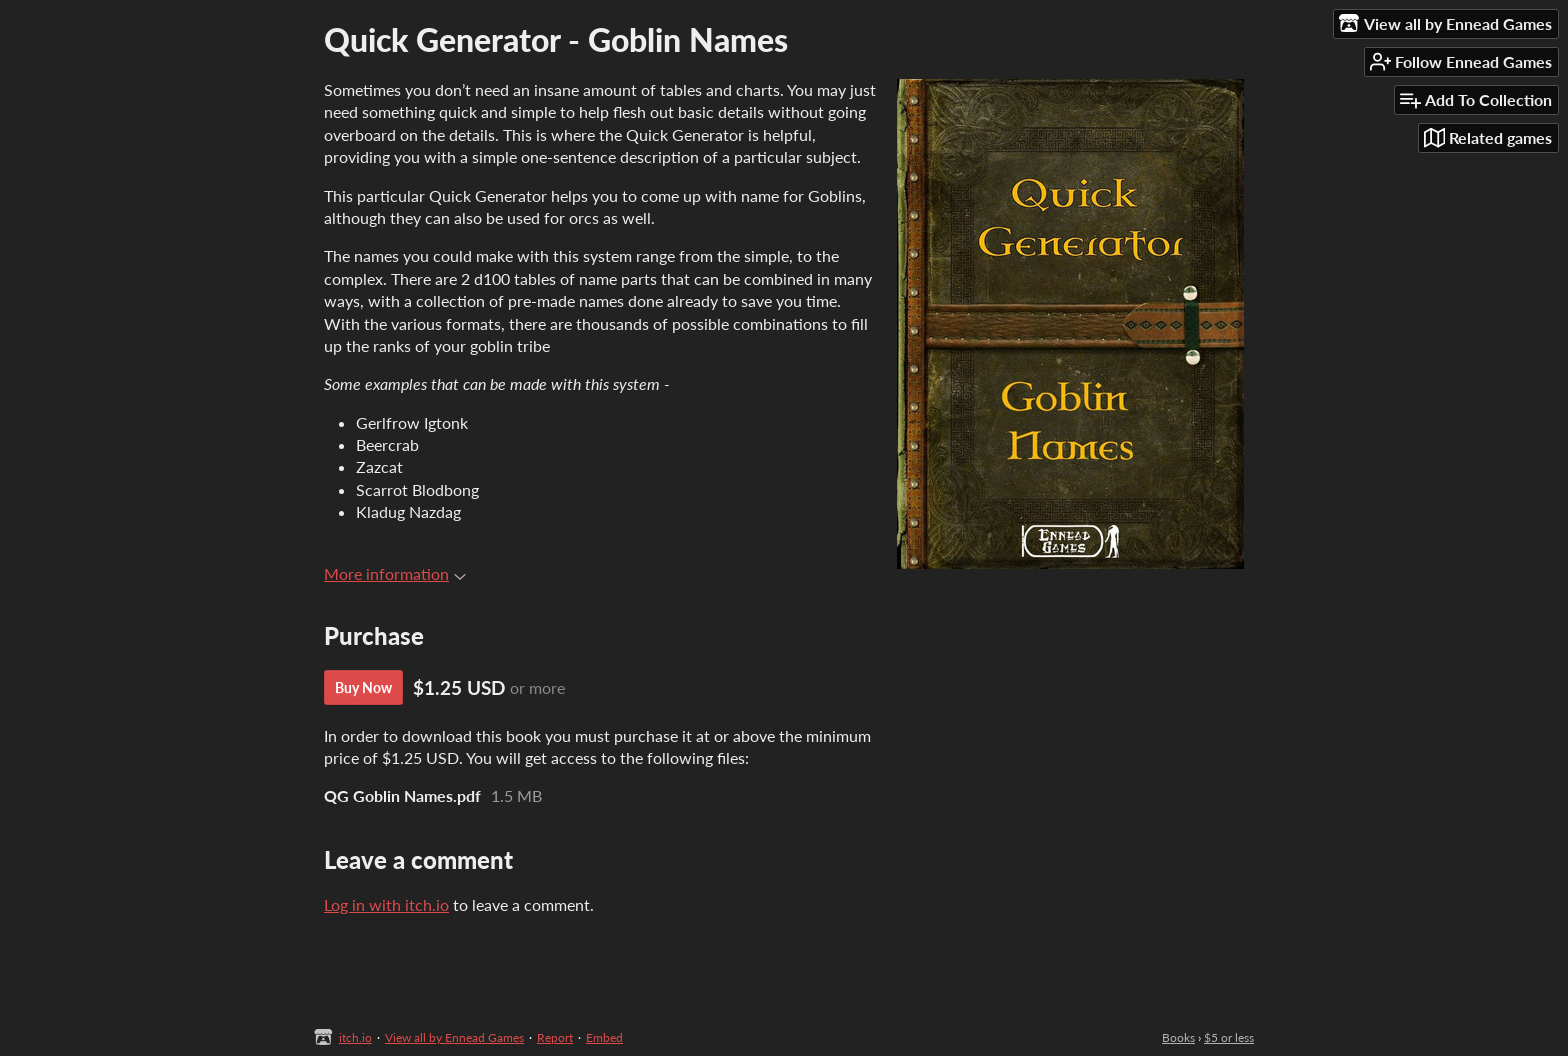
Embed (604, 1037)
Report (555, 1037)
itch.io (355, 1037)
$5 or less (1229, 1037)
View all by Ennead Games (454, 1037)
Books (1178, 1037)
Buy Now (363, 687)
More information (395, 573)
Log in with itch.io (386, 904)
